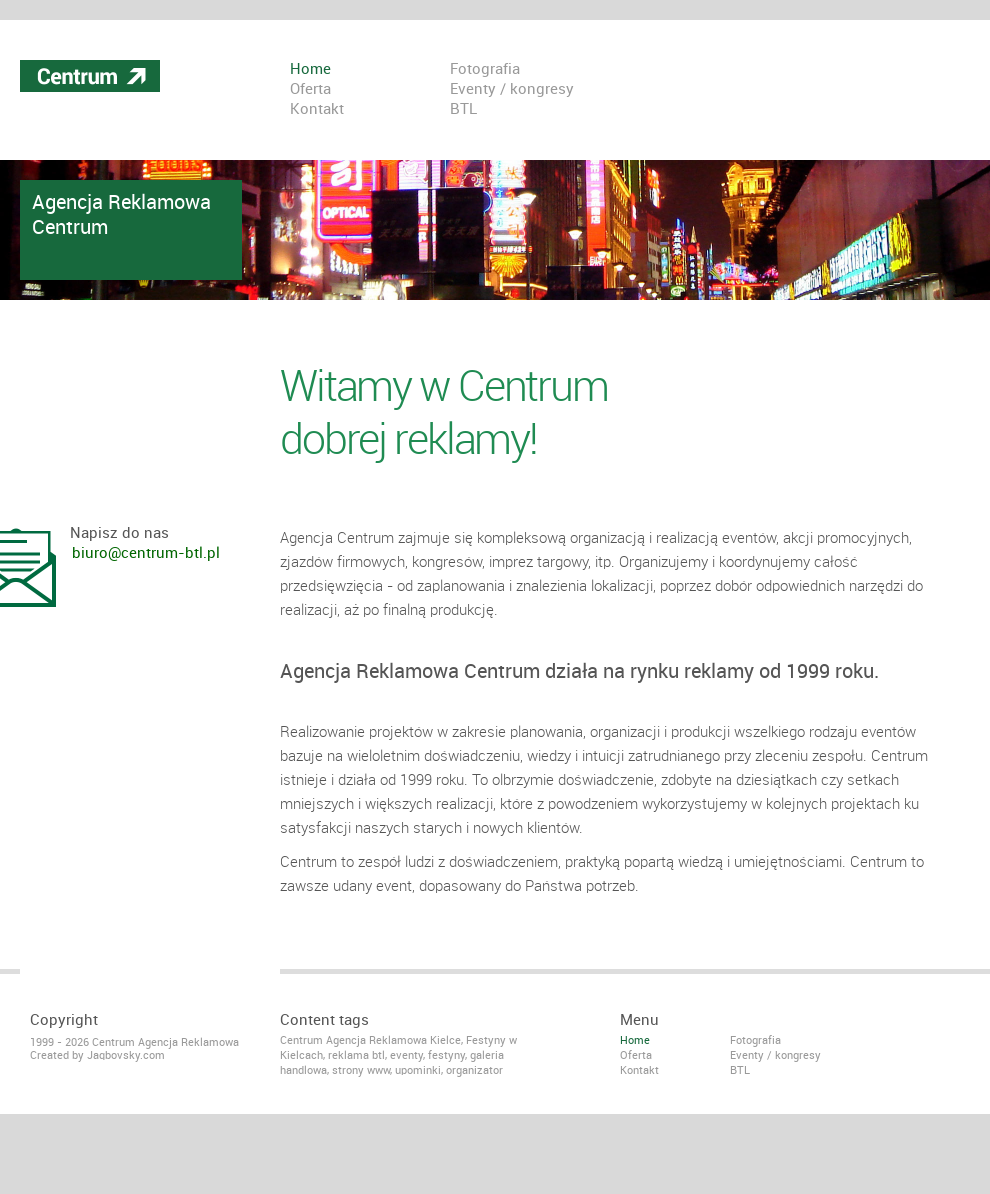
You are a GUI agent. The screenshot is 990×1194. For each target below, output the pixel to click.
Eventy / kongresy (512, 89)
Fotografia (485, 69)
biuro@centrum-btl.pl (146, 553)
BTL (463, 109)
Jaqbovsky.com (126, 1055)
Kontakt (317, 109)
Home (310, 69)
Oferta (310, 89)
